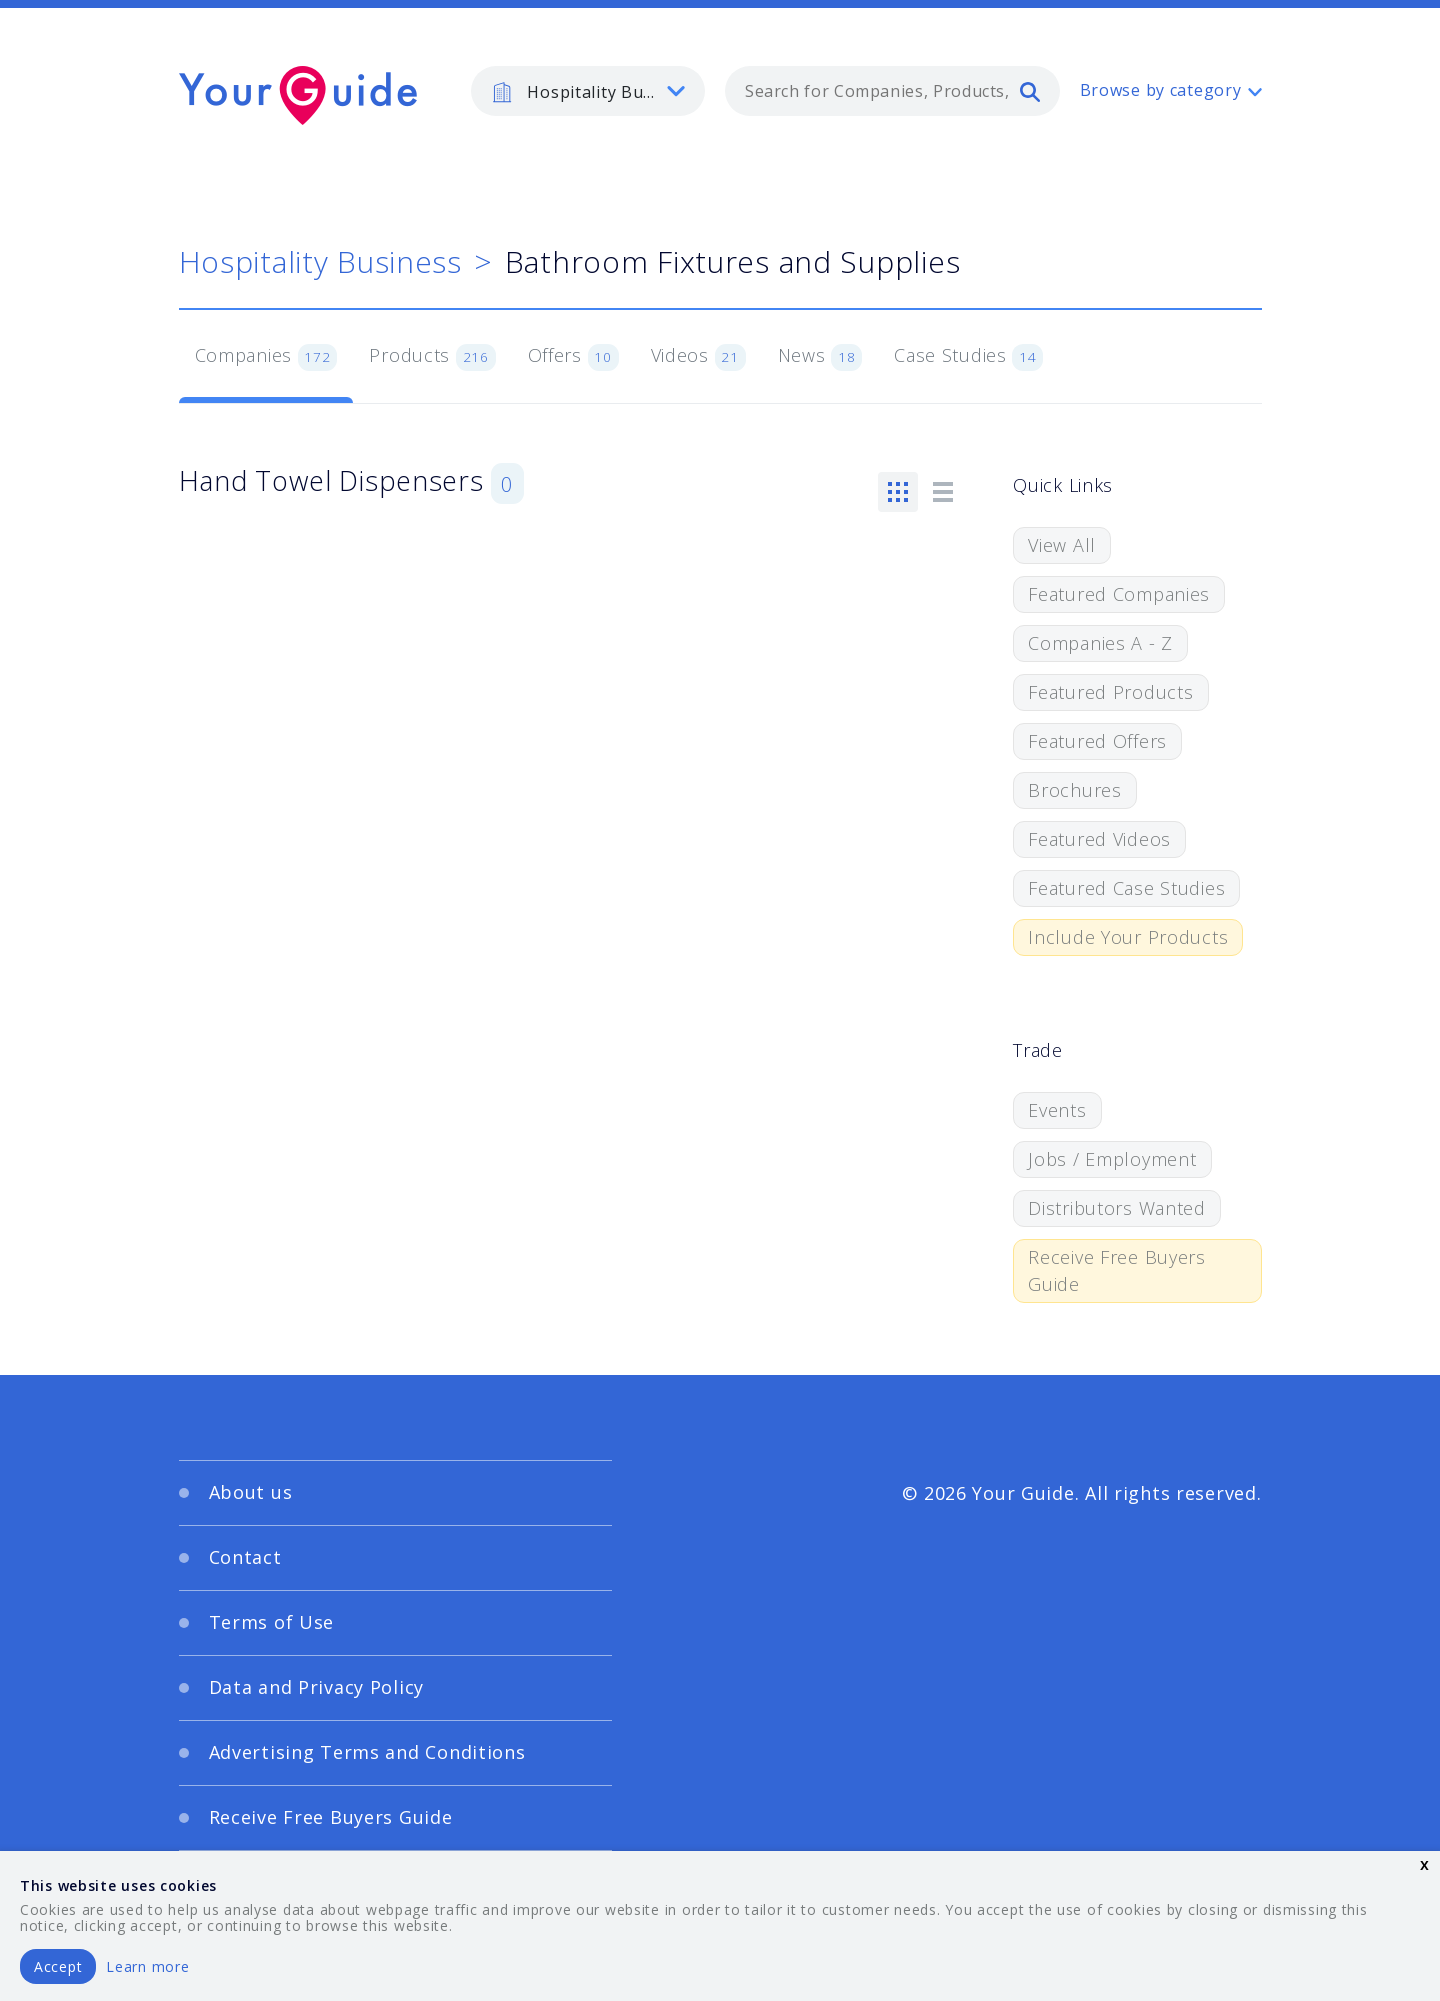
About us (251, 1492)
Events (1057, 1110)
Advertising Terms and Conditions (367, 1752)
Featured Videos (1099, 839)
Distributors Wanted (1117, 1208)
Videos (698, 357)
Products (432, 357)
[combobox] (892, 91)
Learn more (147, 1966)
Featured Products (1110, 692)
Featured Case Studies (1126, 888)
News (820, 357)
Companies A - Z (1100, 643)
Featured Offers (1097, 741)
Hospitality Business (320, 261)
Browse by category (1161, 90)
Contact (245, 1557)
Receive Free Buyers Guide (1117, 1270)
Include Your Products (1128, 937)
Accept (58, 1966)
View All (1062, 545)
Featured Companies (1119, 594)
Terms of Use (272, 1622)
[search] (1030, 91)
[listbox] (588, 91)
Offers (573, 357)
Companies (266, 357)
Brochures (1074, 790)
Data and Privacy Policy (317, 1687)
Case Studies (968, 357)
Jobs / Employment (1112, 1159)
